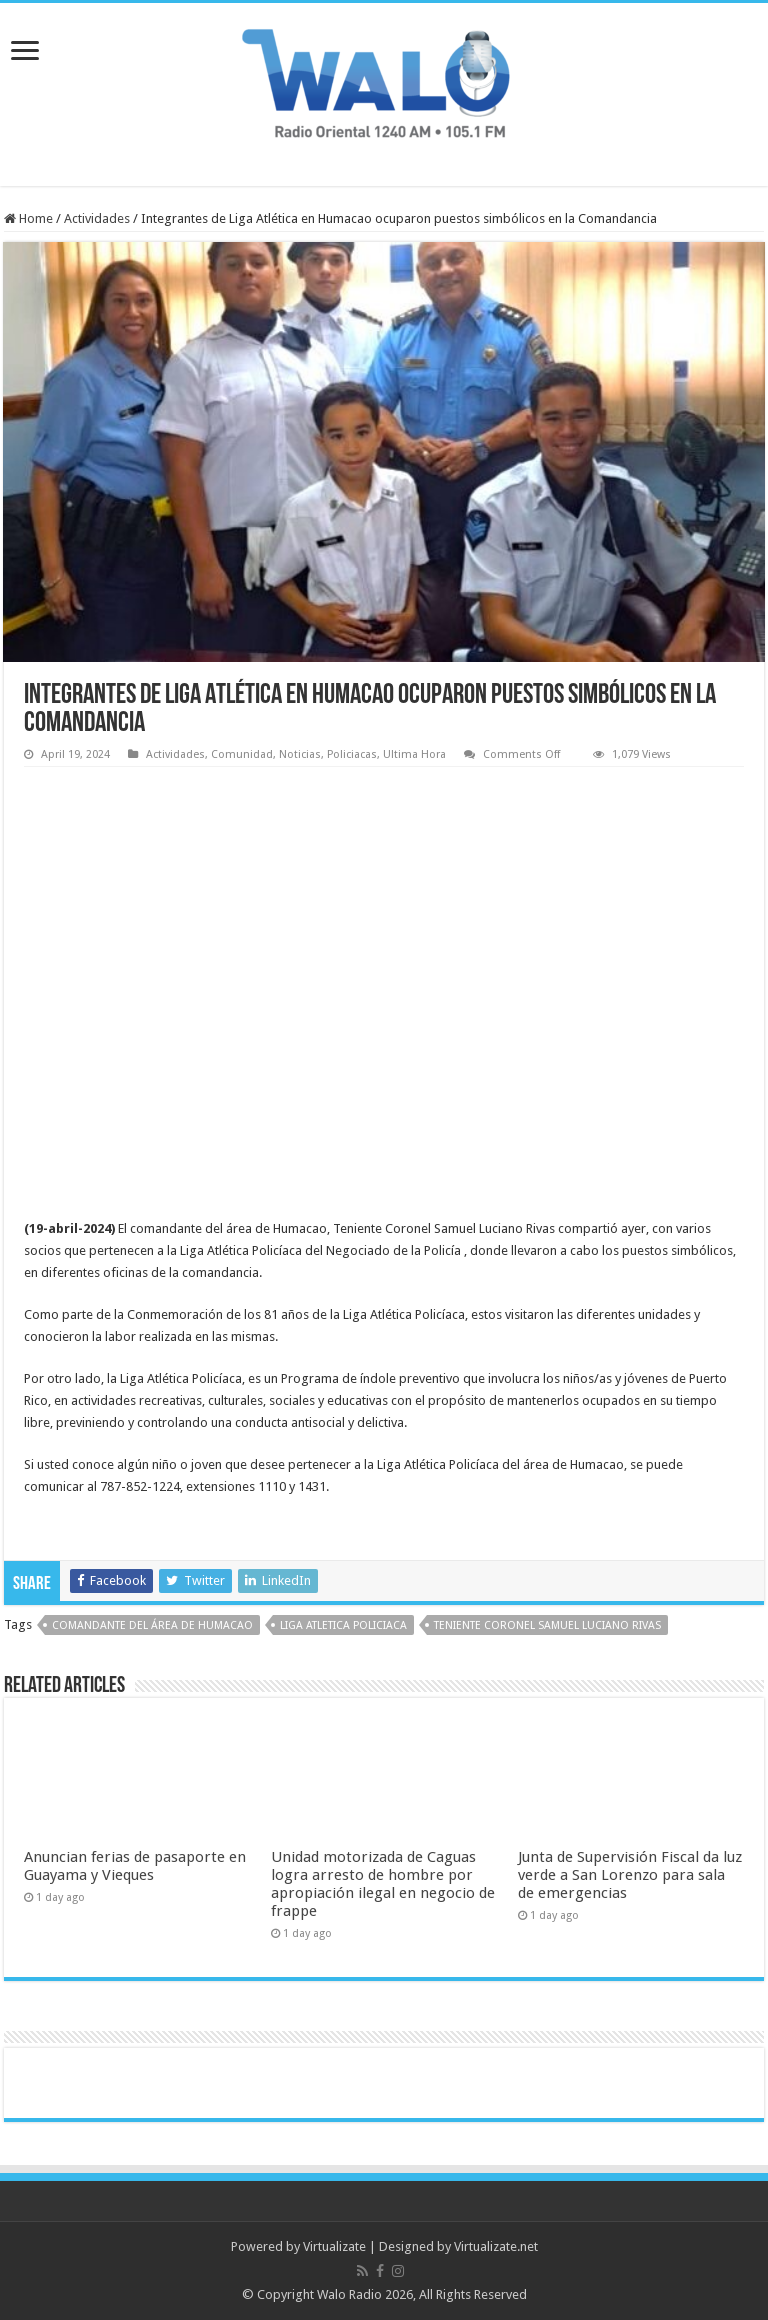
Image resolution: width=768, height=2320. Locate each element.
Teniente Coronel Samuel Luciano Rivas (547, 1625)
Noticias (300, 754)
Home (28, 218)
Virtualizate (334, 2246)
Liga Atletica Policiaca (343, 1625)
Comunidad (242, 754)
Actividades (97, 218)
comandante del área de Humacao (152, 1625)
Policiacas (352, 754)
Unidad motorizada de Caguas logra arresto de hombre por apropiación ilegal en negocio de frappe (383, 1884)
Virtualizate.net (496, 2246)
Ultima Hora (414, 754)
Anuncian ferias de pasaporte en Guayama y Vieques (135, 1866)
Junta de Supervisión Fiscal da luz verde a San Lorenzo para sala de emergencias (630, 1875)
